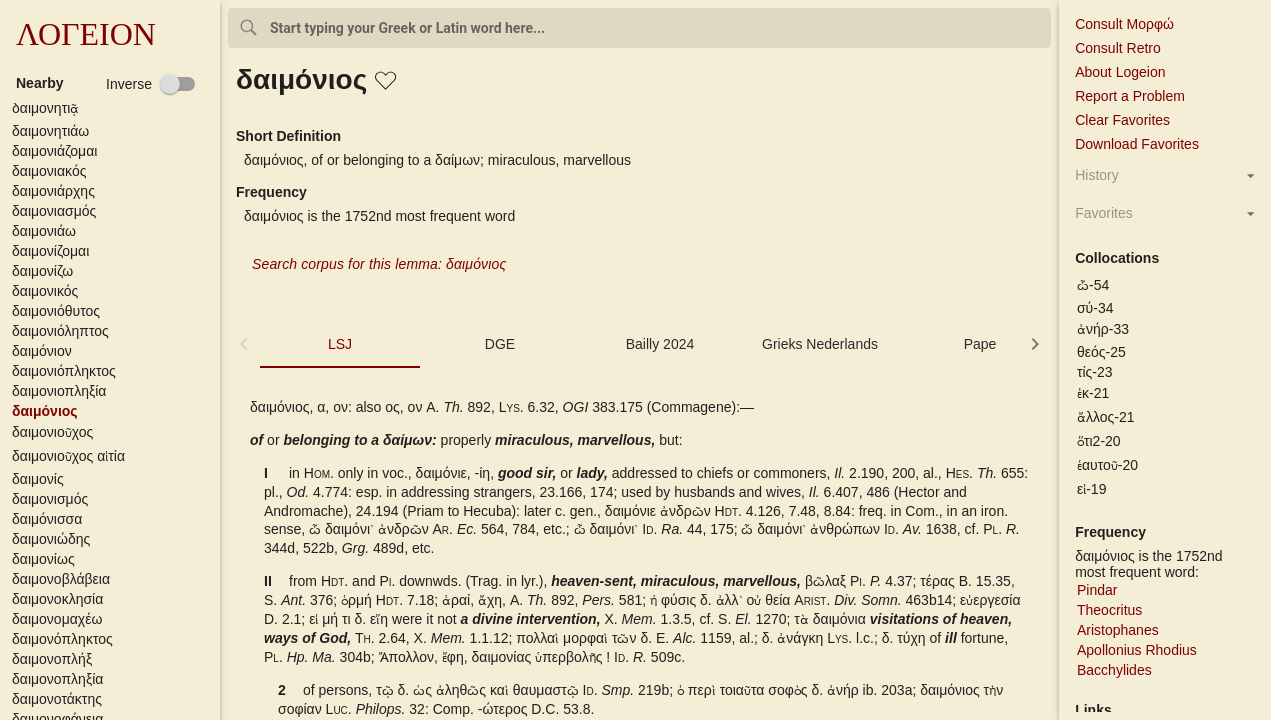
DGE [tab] (500, 344)
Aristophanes (1118, 630)
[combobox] (639, 28)
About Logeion (1120, 72)
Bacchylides (1114, 670)
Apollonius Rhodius (1137, 650)
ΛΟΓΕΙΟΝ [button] (86, 34)
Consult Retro (1118, 48)
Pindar (1097, 590)
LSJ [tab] (340, 344)
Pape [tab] (980, 344)
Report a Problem (1130, 96)
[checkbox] (151, 84)
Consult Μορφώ (1124, 24)
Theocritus (1109, 610)
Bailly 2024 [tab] (660, 344)
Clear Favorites (1122, 120)
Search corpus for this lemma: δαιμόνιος (379, 264)
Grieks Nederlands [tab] (820, 344)
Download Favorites (1137, 144)
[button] (114, 109)
